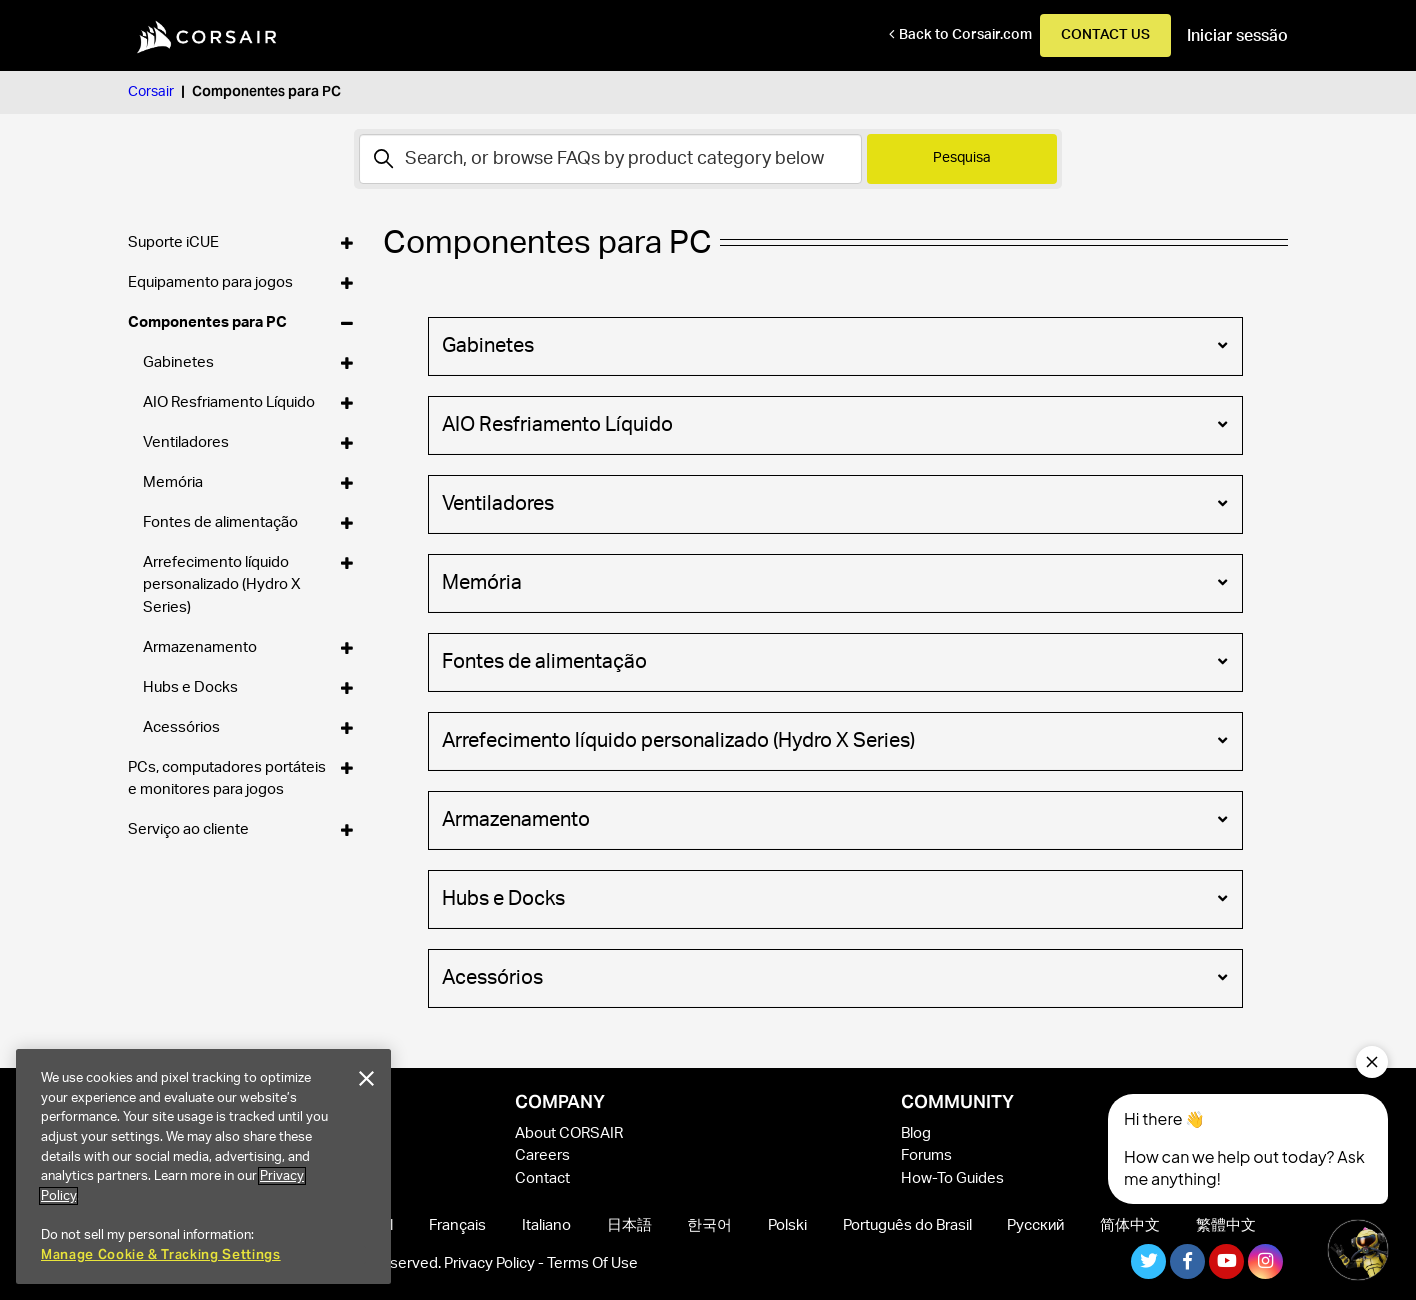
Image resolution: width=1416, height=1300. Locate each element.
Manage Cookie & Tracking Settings (161, 1254)
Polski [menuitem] (787, 1225)
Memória (834, 581)
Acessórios (834, 976)
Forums (926, 1155)
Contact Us (1105, 35)
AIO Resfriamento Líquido (834, 423)
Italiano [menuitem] (546, 1225)
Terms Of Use (592, 1263)
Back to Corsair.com (965, 35)
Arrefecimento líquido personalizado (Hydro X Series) (834, 739)
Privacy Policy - (495, 1263)
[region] (203, 1166)
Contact (542, 1178)
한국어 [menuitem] (709, 1225)
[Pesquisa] (610, 159)
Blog (916, 1133)
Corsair (151, 92)
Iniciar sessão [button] (1237, 36)
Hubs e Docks (834, 897)
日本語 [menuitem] (629, 1225)
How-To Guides (952, 1178)
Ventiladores (834, 502)
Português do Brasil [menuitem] (907, 1225)
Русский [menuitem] (1035, 1225)
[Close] (366, 1079)
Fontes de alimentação (834, 660)
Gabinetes (834, 344)
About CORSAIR (569, 1133)
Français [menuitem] (457, 1225)
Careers (542, 1155)
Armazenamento (834, 818)
